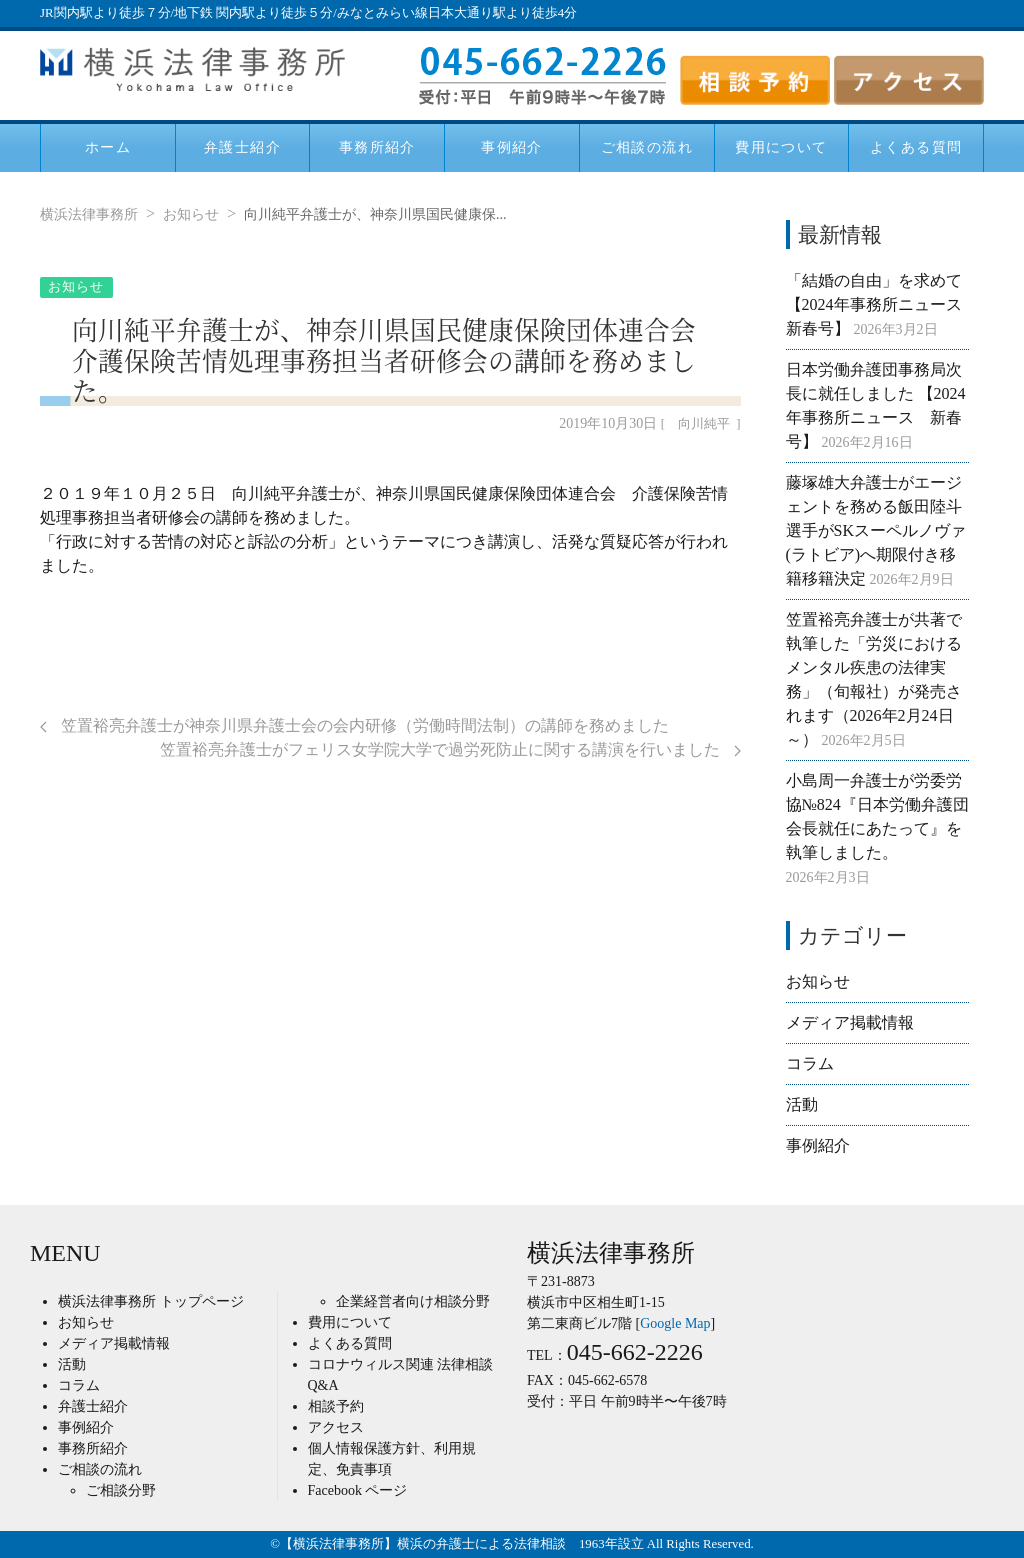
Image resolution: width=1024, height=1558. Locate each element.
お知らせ (191, 214)
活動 (802, 1104)
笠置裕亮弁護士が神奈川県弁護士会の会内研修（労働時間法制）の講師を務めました (354, 725)
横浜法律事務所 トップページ (151, 1301)
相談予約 (336, 1406)
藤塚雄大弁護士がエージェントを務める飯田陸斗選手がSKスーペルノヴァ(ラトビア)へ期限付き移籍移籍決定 (876, 530)
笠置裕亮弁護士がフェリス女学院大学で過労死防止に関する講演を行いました (450, 749)
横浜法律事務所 (89, 214)
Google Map (675, 1323)
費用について (781, 147)
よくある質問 (916, 147)
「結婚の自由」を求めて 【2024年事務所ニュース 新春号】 (882, 304)
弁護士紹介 (242, 147)
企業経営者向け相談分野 (413, 1301)
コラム (810, 1063)
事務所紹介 (377, 147)
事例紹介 (512, 147)
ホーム (108, 147)
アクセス (336, 1427)
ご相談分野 (121, 1490)
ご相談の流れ (647, 147)
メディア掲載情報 (850, 1022)
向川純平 (704, 424)
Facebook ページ (358, 1490)
